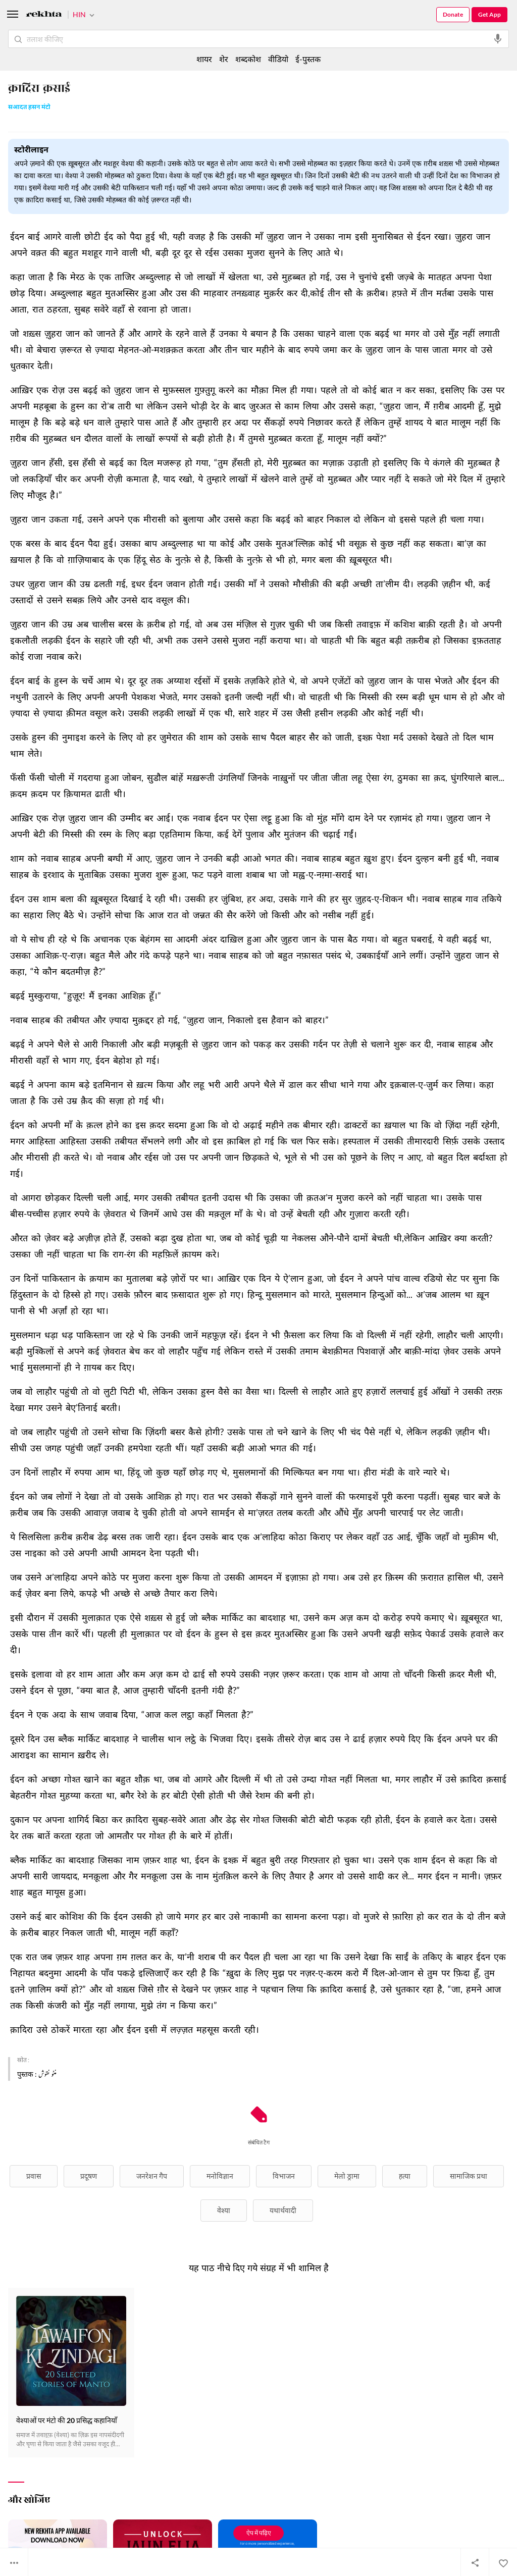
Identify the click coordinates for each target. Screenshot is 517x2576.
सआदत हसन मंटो (29, 108)
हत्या (404, 2176)
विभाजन (284, 2176)
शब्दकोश (248, 59)
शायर (204, 59)
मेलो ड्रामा (346, 2176)
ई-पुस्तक (308, 59)
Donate (453, 14)
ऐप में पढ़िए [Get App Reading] (258, 2533)
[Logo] (44, 15)
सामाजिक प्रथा (468, 2176)
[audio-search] (498, 38)
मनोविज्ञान (219, 2176)
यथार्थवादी (283, 2210)
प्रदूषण (88, 2176)
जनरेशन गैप (151, 2176)
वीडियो (278, 59)
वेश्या (223, 2210)
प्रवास (33, 2176)
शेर (223, 59)
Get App (489, 14)
